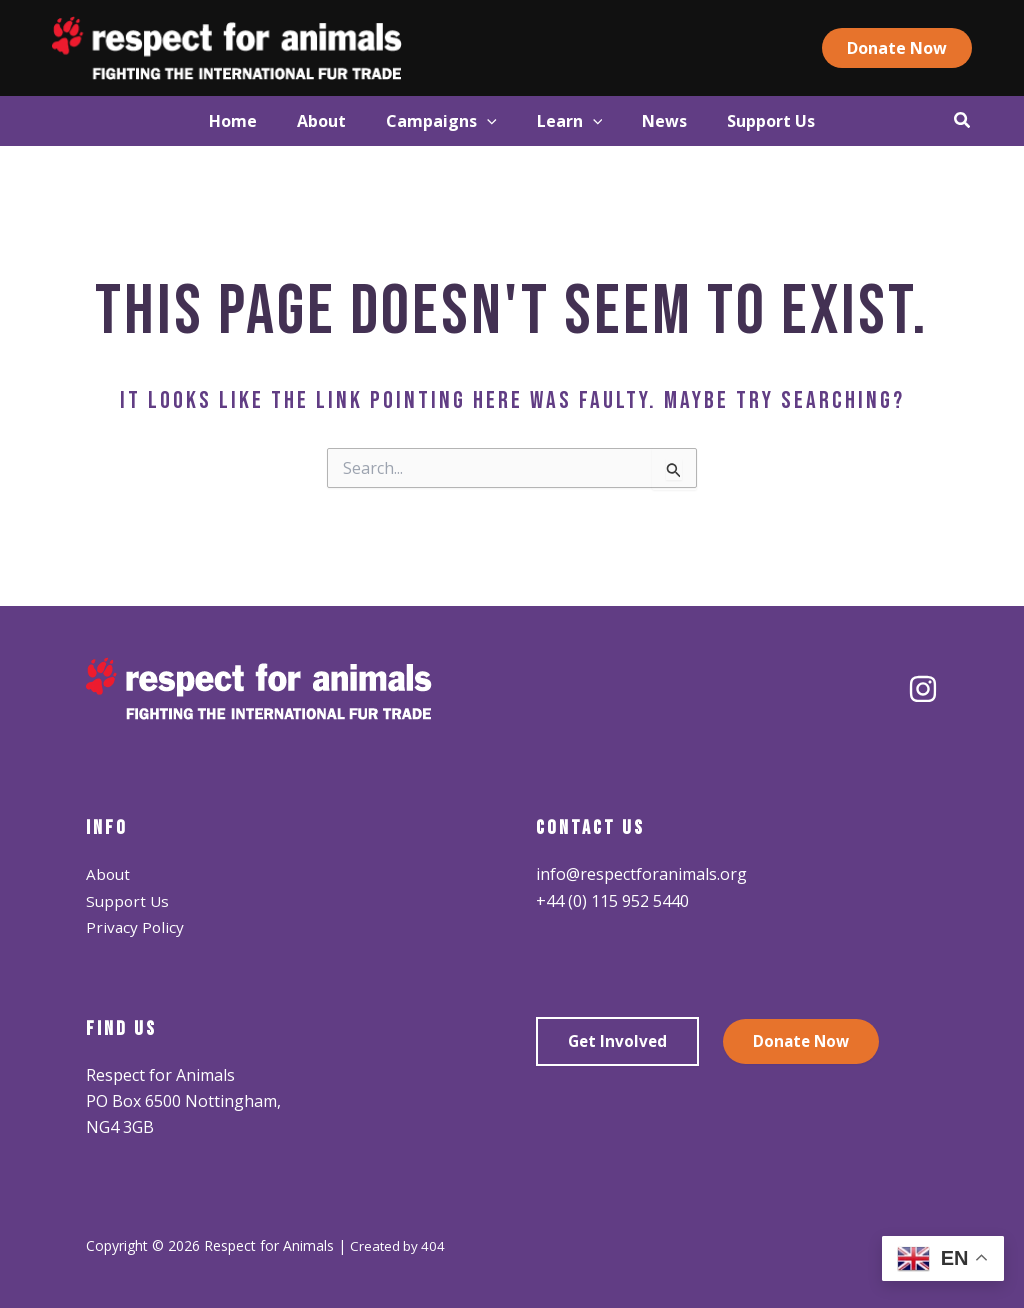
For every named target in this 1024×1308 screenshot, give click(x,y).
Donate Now (806, 1042)
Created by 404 (399, 1245)
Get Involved (619, 1042)
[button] (928, 48)
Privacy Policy (136, 927)
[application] (477, 121)
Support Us (129, 901)
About (109, 874)
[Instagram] (923, 689)
